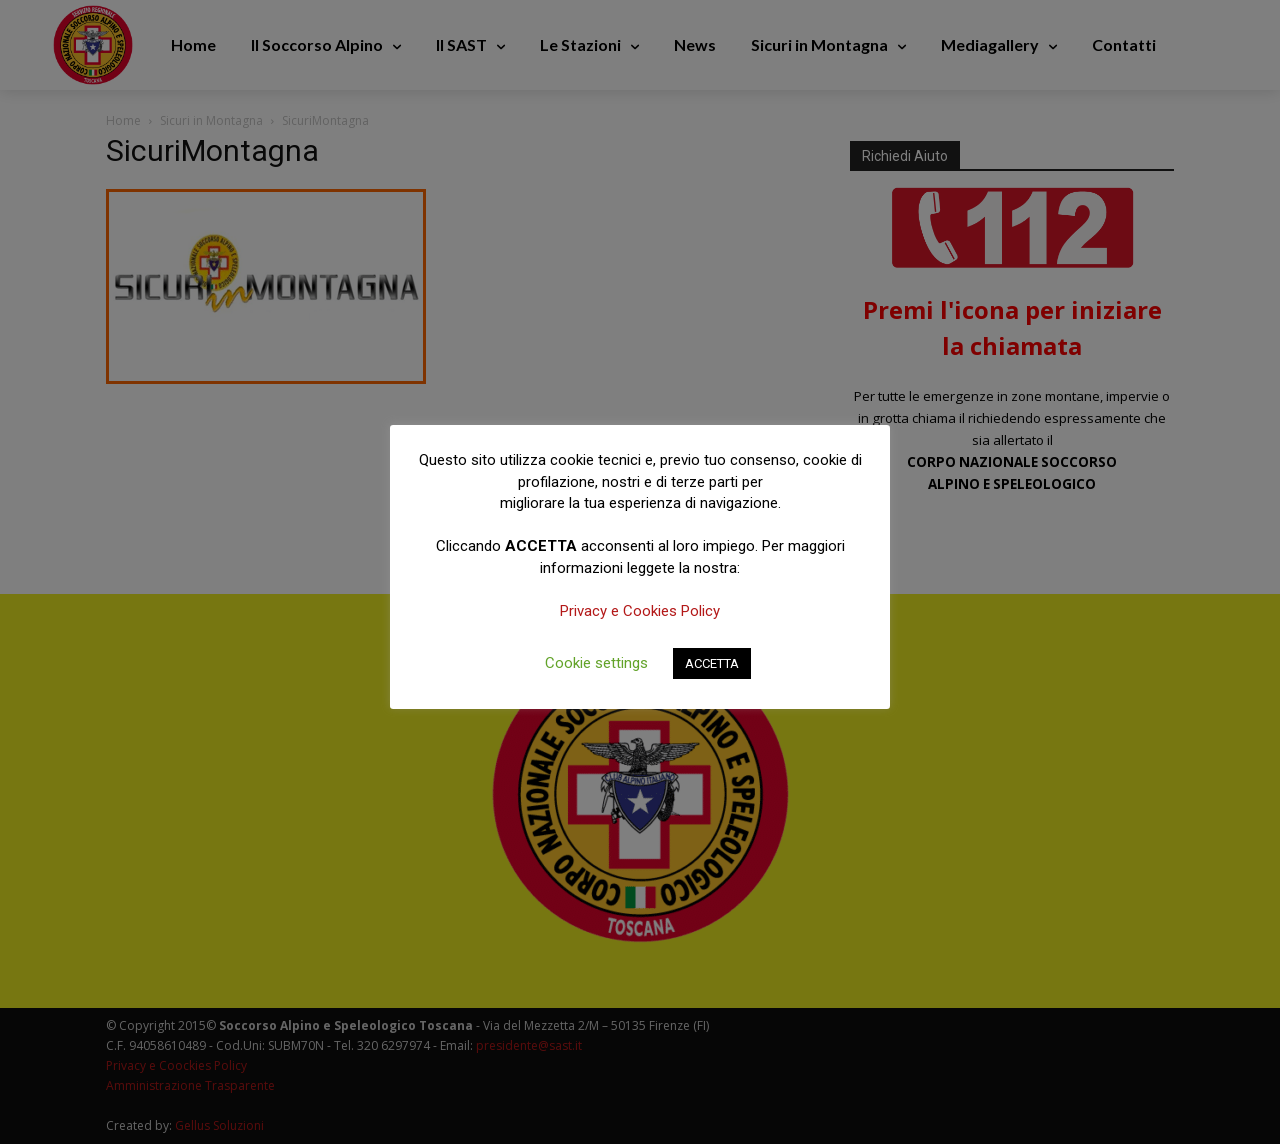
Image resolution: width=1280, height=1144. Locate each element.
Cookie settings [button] (596, 663)
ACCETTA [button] (712, 663)
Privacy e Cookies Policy (640, 611)
